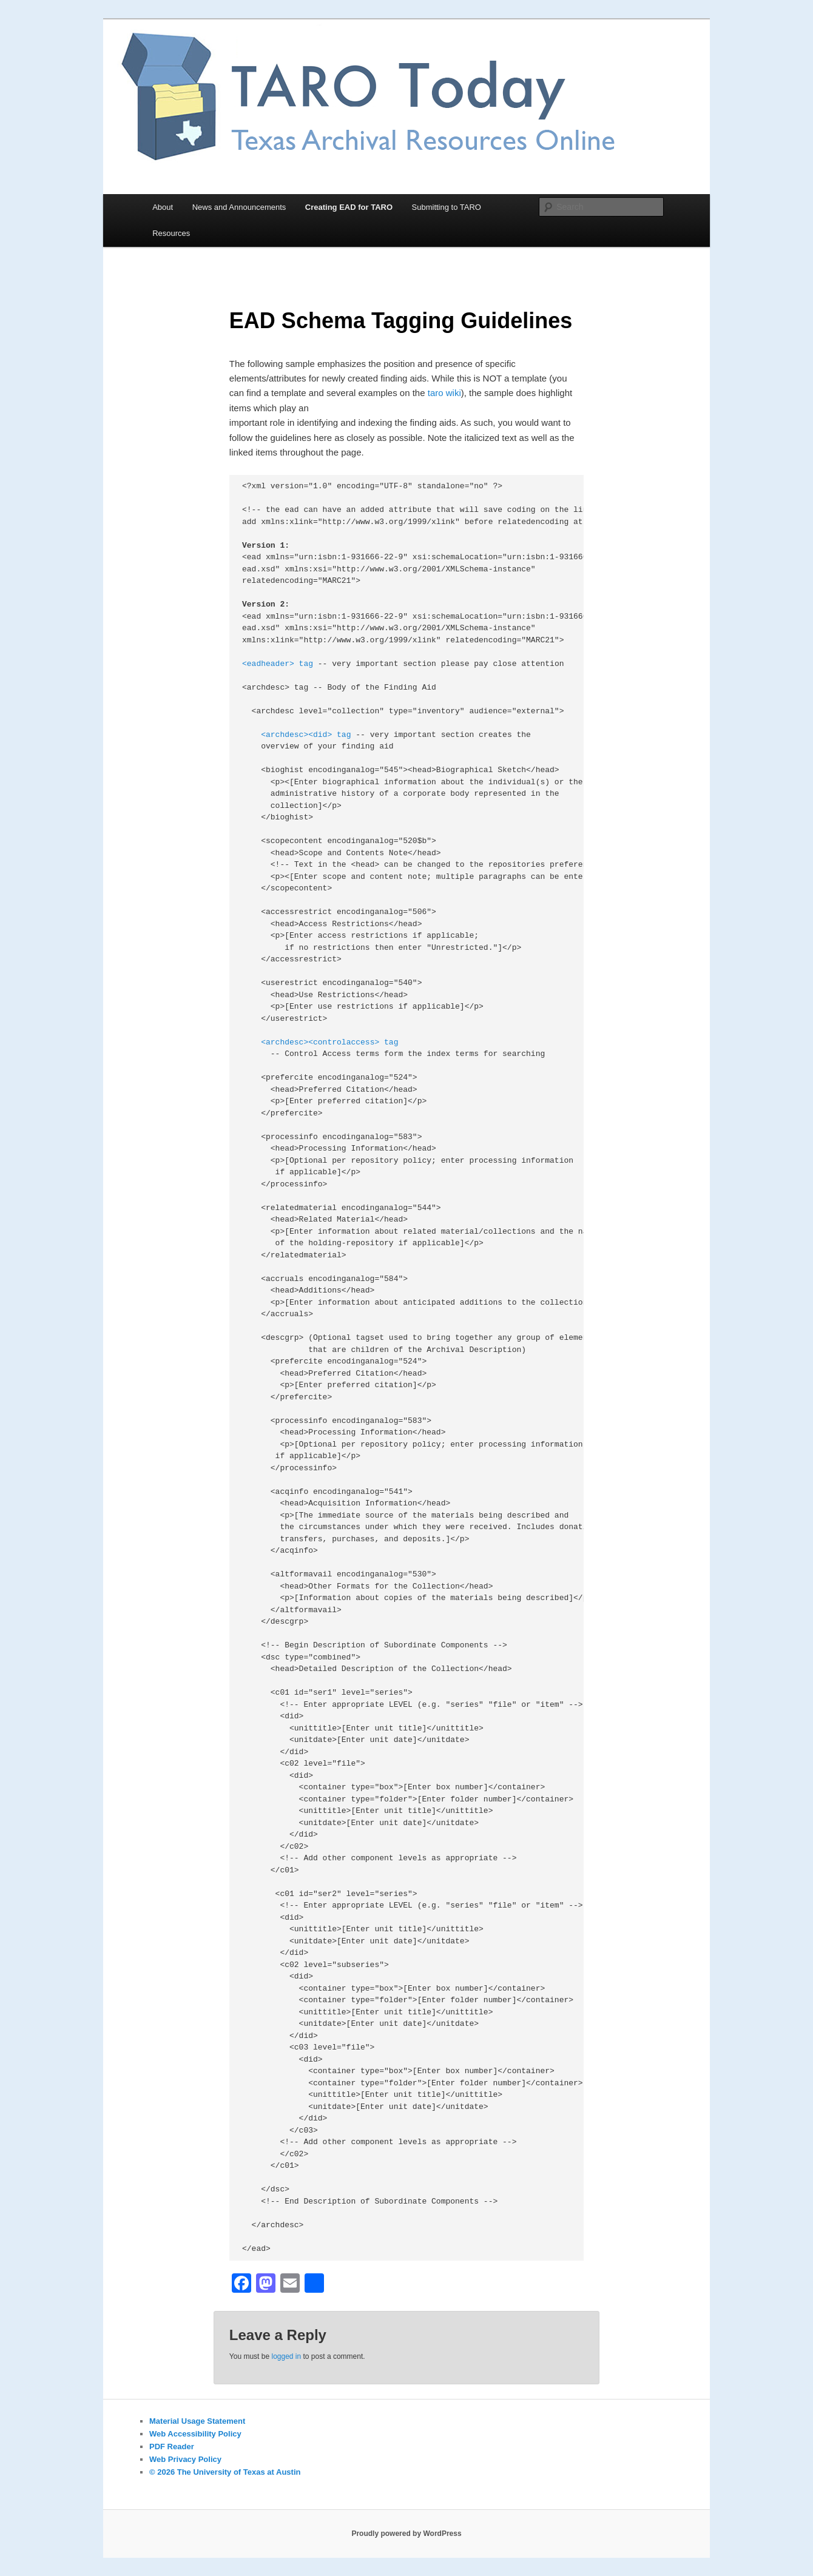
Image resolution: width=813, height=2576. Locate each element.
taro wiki (444, 393)
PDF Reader (171, 2446)
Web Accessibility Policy (195, 2433)
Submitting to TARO (446, 207)
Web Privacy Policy (185, 2459)
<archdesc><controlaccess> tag (329, 1042)
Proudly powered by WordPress (406, 2533)
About (162, 207)
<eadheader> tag (277, 663)
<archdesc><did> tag (306, 734)
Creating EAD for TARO (349, 207)
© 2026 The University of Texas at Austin (224, 2472)
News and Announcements (239, 207)
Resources (171, 233)
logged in (286, 2356)
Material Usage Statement (197, 2421)
